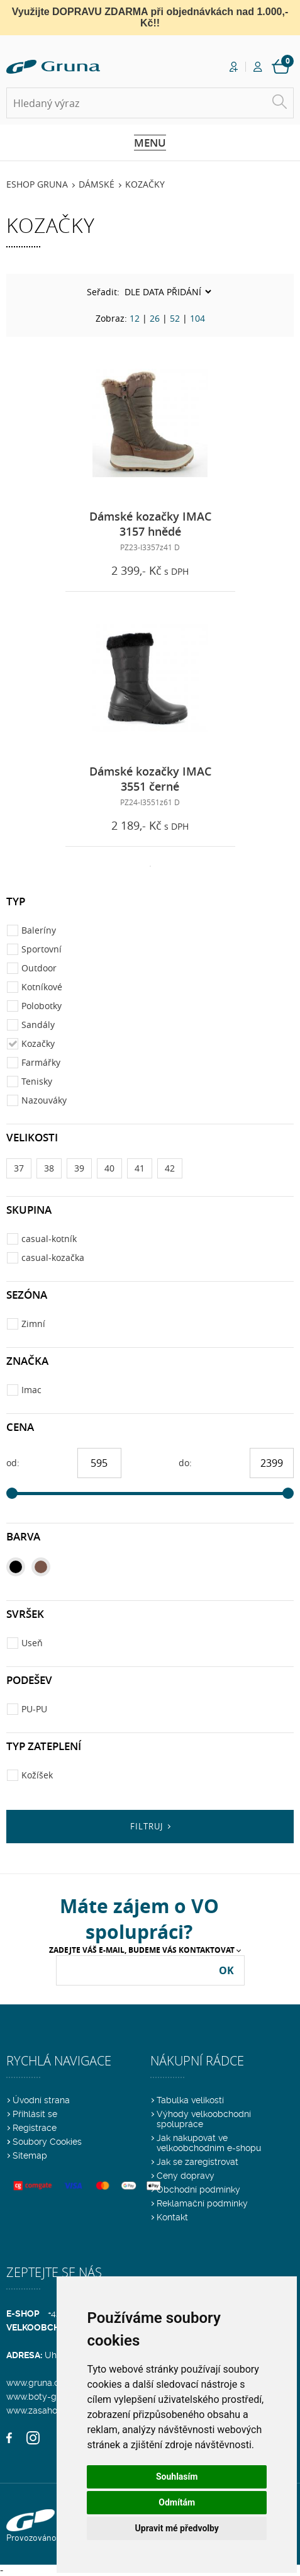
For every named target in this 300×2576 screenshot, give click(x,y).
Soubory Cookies (47, 2142)
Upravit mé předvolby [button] (177, 2528)
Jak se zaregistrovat (197, 2162)
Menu (150, 142)
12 (135, 318)
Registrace (35, 2128)
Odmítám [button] (176, 2502)
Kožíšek (37, 1775)
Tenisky (36, 1081)
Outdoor (39, 968)
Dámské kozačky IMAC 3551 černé (150, 779)
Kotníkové (41, 987)
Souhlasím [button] (177, 2476)
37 (19, 1168)
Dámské (96, 184)
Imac (31, 1390)
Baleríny (38, 930)
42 (170, 1168)
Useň (32, 1643)
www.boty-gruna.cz (46, 2397)
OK (226, 1970)
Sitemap (30, 2155)
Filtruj (146, 1826)
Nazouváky (44, 1100)
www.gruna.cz (35, 2383)
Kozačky (145, 184)
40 (109, 1168)
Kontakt (172, 2217)
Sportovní (41, 949)
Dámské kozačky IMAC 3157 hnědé (150, 524)
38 (49, 1168)
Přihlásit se (35, 2114)
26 (155, 318)
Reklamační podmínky (202, 2203)
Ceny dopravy (185, 2176)
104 (197, 318)
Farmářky (40, 1062)
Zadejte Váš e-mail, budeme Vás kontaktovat (142, 1950)
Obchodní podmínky (198, 2189)
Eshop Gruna (37, 184)
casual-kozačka (52, 1257)
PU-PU (34, 1709)
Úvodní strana (41, 2100)
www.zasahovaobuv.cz (51, 2410)
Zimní (33, 1324)
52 (175, 318)
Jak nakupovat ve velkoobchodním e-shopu (209, 2143)
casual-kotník (49, 1239)
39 (79, 1168)
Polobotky (41, 1006)
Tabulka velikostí (190, 2100)
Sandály (38, 1025)
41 (140, 1168)
